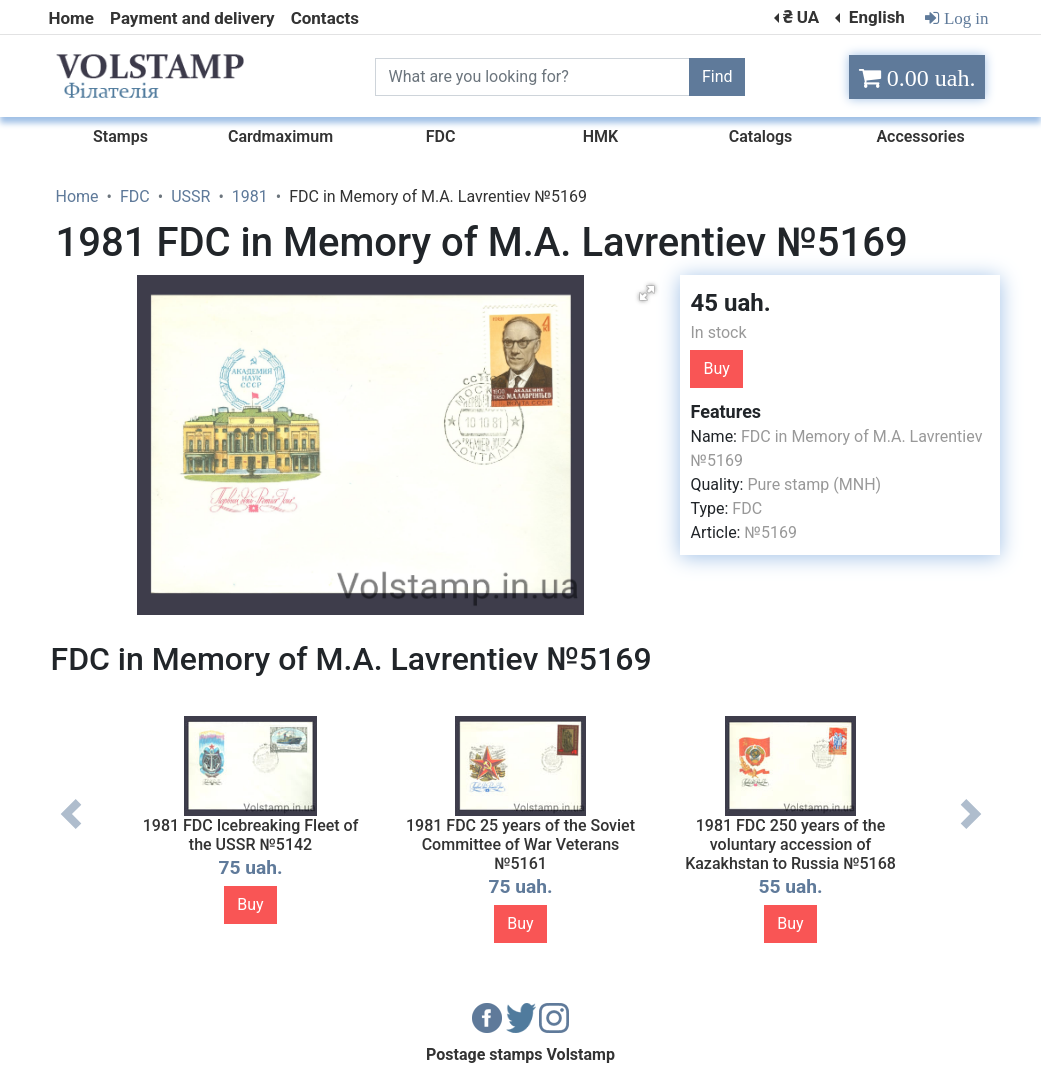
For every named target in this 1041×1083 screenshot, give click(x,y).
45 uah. (730, 303)
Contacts (325, 18)
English (875, 17)
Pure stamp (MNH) (814, 484)
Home (72, 18)
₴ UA (801, 17)
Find (717, 76)
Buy (716, 368)
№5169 (770, 532)
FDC (747, 508)
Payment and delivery (192, 18)
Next (971, 829)
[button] (647, 293)
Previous (71, 829)
